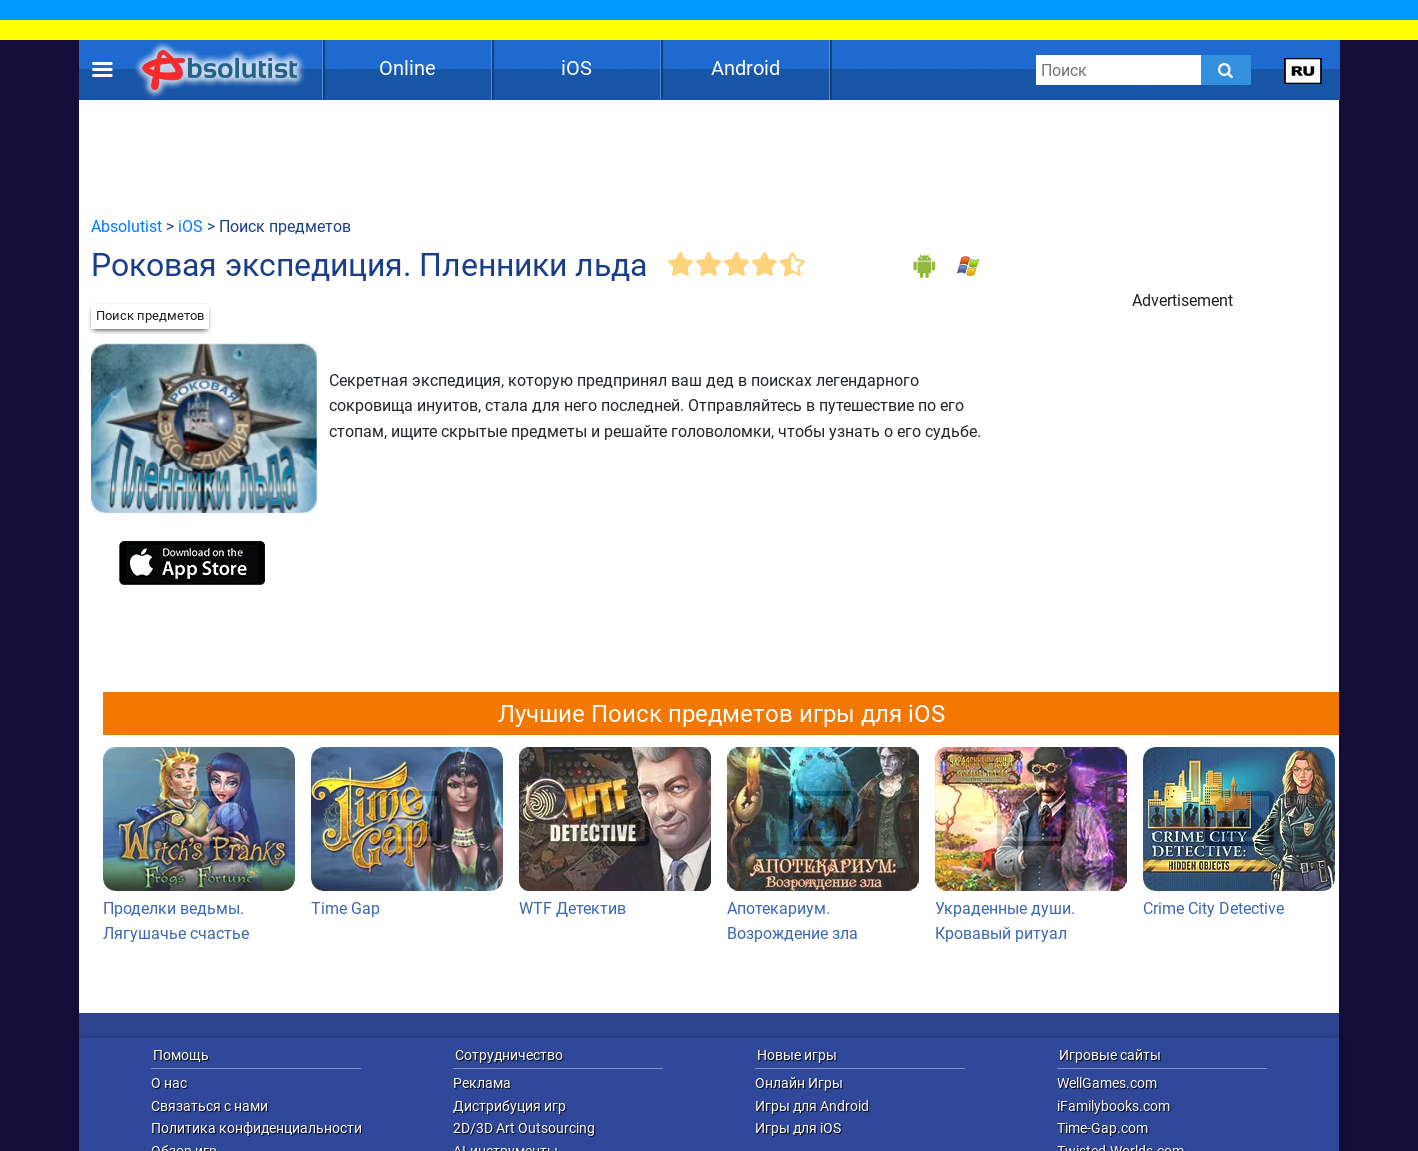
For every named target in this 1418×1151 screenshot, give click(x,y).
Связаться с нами (209, 1106)
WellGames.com (1107, 1083)
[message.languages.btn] (1303, 70)
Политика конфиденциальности (256, 1128)
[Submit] (1226, 70)
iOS (576, 68)
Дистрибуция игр (509, 1106)
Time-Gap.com (1102, 1128)
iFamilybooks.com (1113, 1106)
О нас (169, 1083)
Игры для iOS (798, 1128)
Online (407, 68)
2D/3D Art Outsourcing (524, 1128)
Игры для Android (812, 1106)
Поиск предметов (150, 315)
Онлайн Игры (799, 1083)
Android (745, 68)
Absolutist (126, 226)
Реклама (482, 1083)
